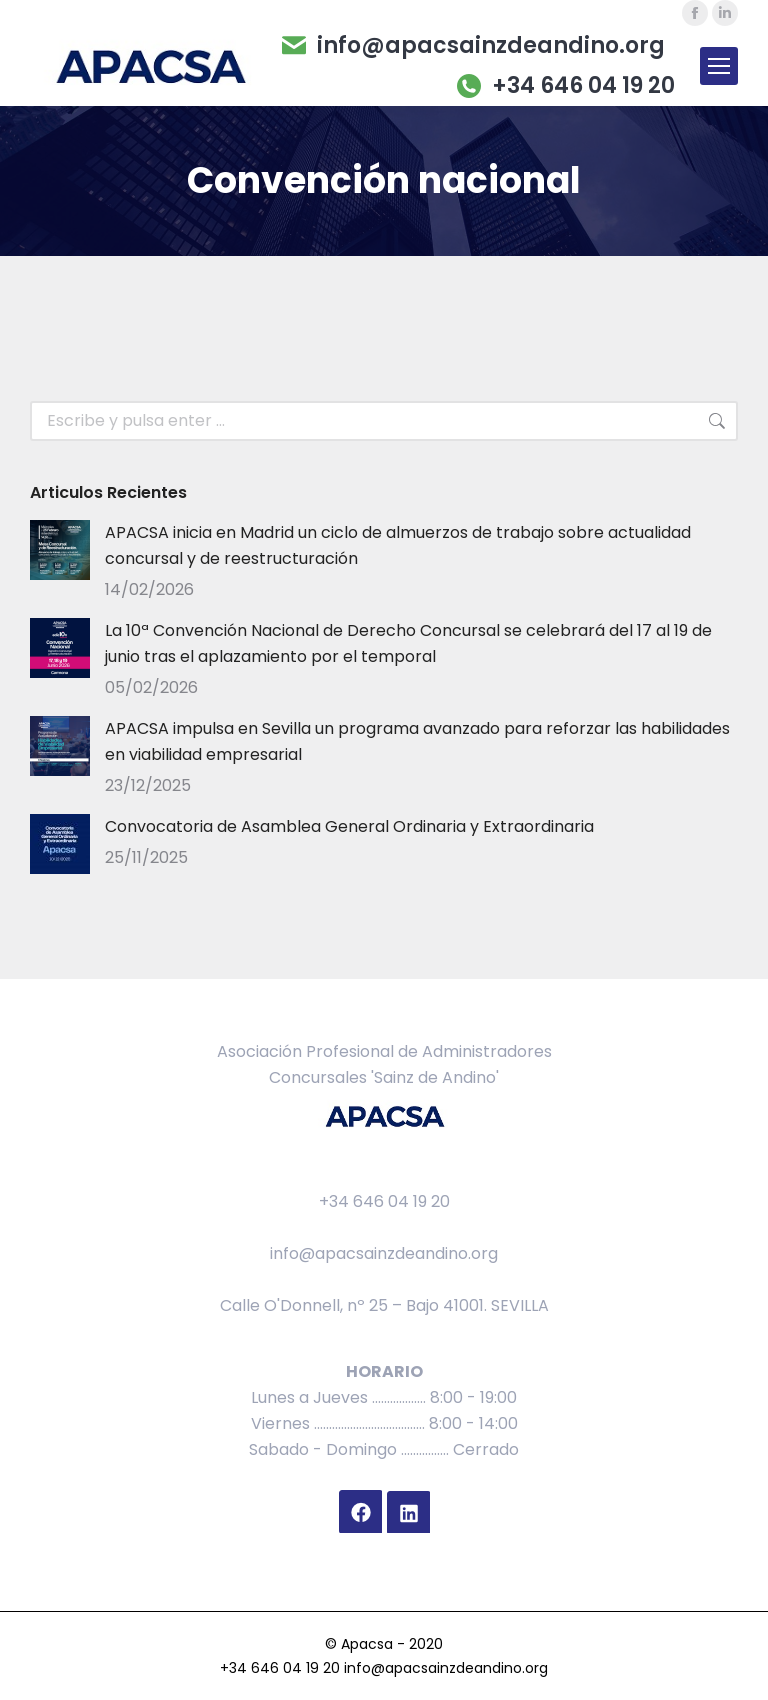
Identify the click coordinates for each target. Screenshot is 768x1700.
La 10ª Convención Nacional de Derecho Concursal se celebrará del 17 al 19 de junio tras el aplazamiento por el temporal (408, 643)
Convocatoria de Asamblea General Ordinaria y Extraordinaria (349, 826)
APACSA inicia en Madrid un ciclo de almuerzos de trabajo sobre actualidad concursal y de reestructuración (398, 545)
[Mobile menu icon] (719, 66)
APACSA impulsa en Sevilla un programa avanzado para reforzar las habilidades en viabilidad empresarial (417, 741)
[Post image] (60, 550)
